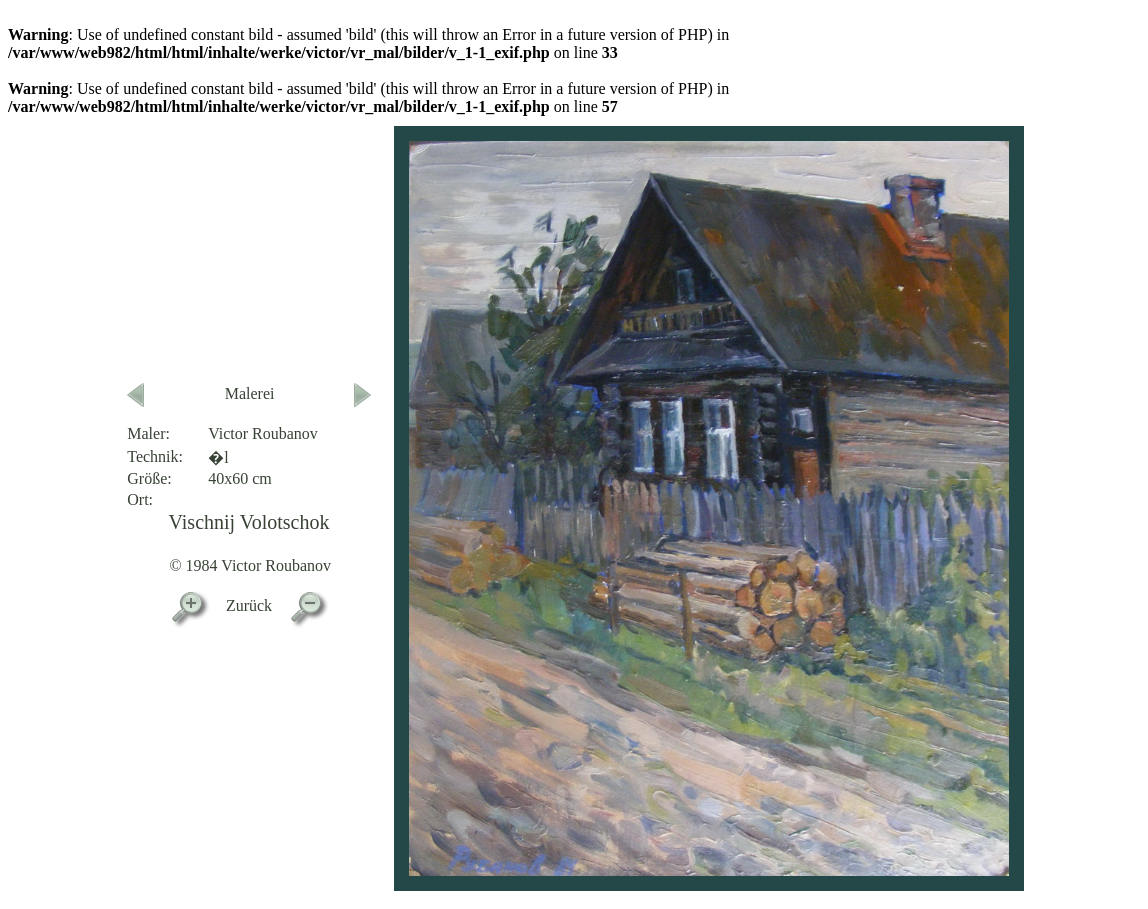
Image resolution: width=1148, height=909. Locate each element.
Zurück (249, 605)
